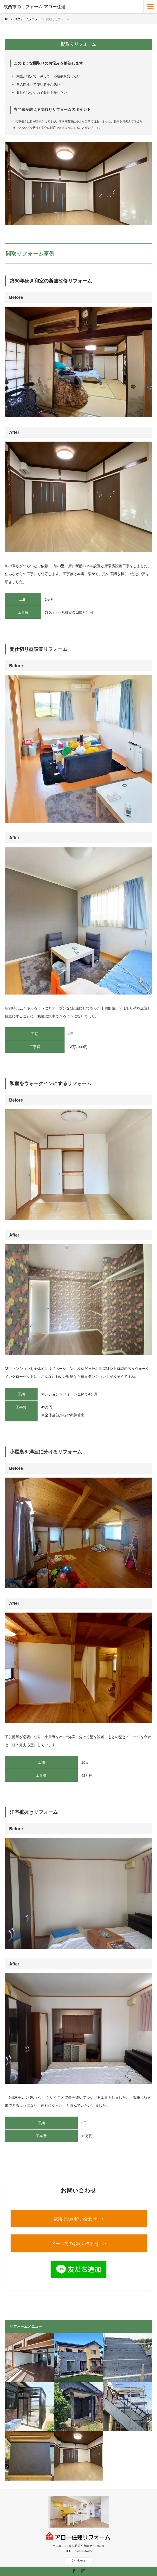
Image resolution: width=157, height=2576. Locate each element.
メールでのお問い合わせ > (78, 2243)
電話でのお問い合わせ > (78, 2219)
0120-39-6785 (83, 2551)
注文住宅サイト (78, 2561)
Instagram (82, 2570)
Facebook (73, 2570)
